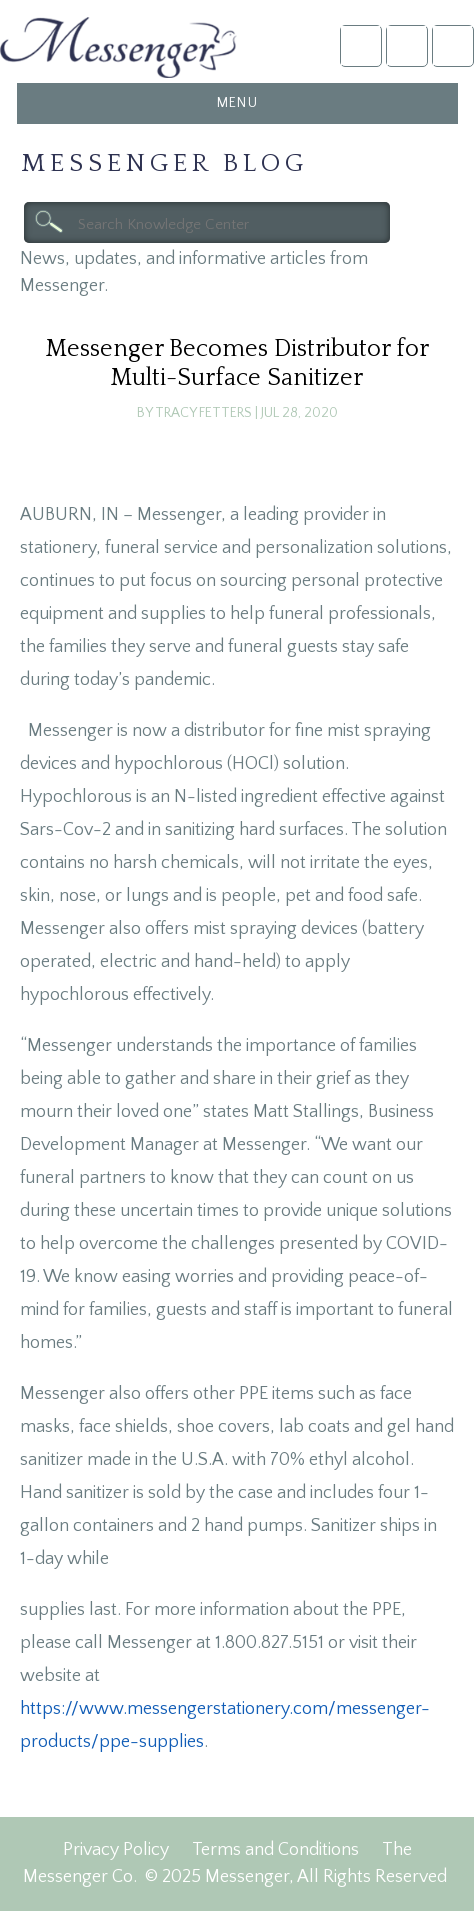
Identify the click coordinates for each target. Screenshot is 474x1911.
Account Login (360, 45)
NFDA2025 (406, 45)
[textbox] (207, 222)
